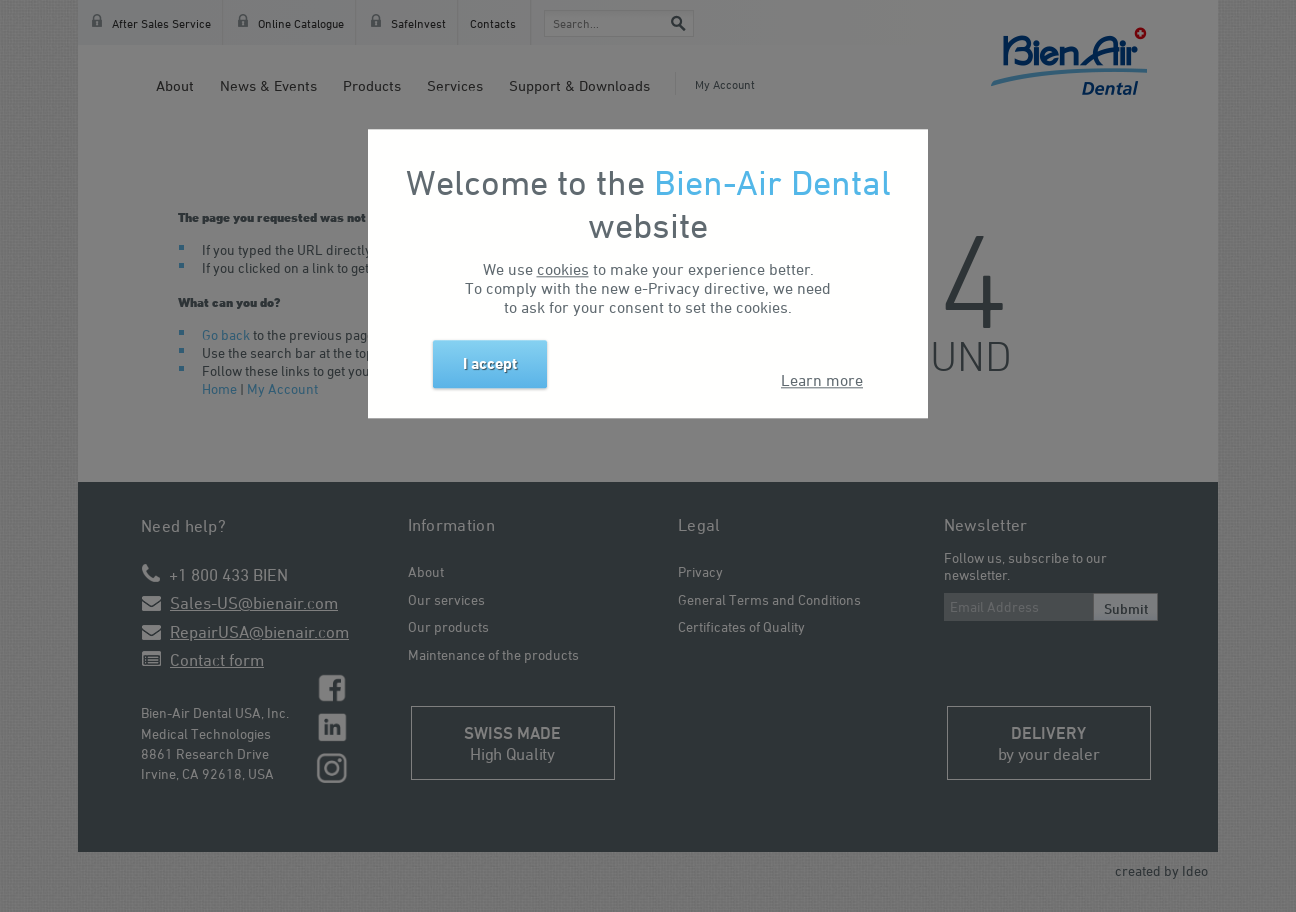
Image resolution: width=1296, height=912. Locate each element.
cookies (563, 269)
